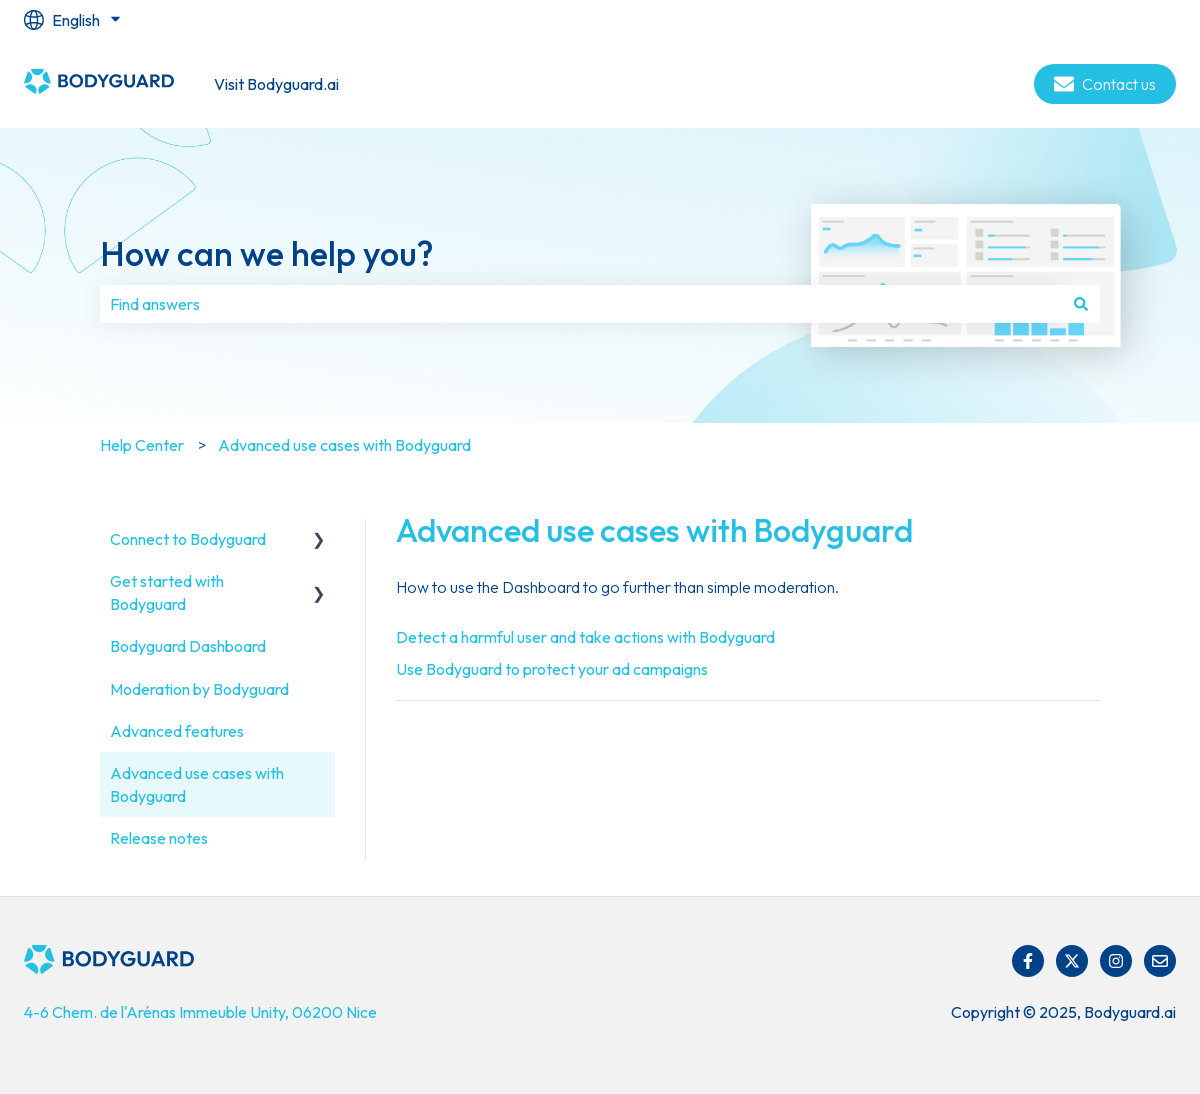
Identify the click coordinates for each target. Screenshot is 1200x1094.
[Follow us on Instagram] (1116, 961)
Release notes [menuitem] (159, 838)
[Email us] (1160, 961)
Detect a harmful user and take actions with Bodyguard (585, 637)
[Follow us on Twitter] (1072, 961)
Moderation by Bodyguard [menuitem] (199, 689)
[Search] (1081, 304)
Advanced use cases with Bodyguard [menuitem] (197, 784)
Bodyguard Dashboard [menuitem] (188, 646)
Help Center (142, 445)
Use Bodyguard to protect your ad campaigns (552, 669)
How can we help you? (266, 253)
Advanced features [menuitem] (177, 731)
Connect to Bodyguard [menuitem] (188, 539)
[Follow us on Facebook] (1028, 961)
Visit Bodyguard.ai (276, 84)
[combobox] (581, 304)
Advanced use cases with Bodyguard (344, 445)
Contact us (1105, 84)
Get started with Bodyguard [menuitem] (167, 592)
